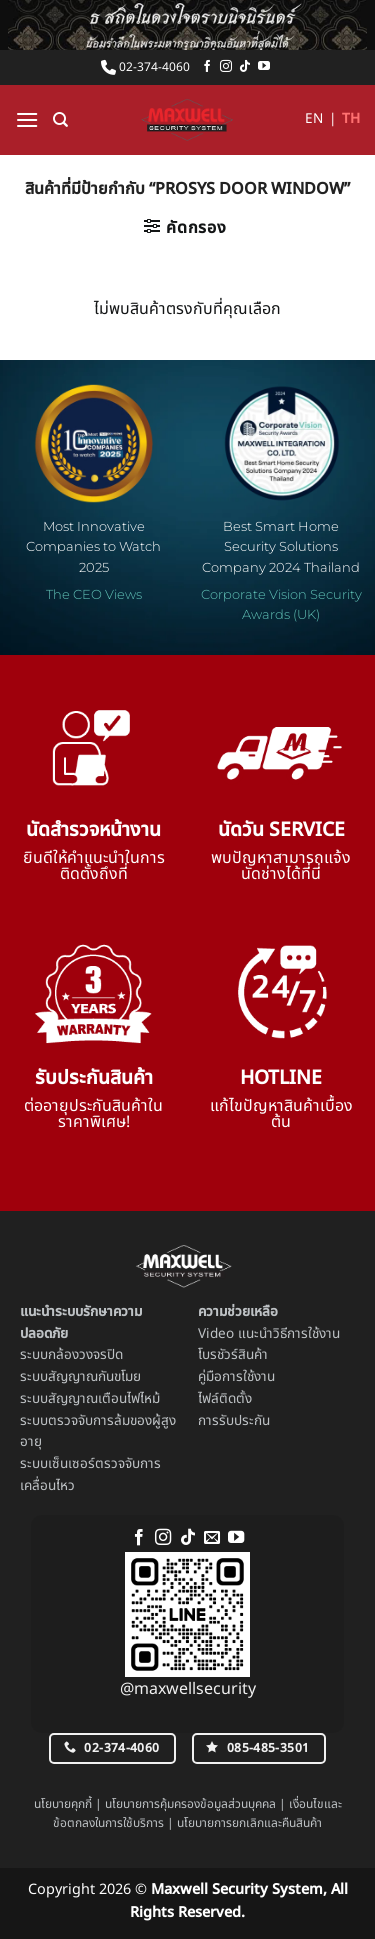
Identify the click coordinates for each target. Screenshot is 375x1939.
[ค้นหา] (60, 120)
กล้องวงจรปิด (85, 1355)
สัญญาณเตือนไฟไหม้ (104, 1399)
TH (351, 119)
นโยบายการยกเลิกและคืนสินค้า (249, 1823)
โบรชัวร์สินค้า (233, 1355)
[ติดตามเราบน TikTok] (245, 67)
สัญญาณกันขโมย (94, 1377)
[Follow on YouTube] (264, 67)
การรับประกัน (234, 1421)
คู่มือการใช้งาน (236, 1377)
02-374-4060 (145, 67)
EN (314, 119)
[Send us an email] (212, 1538)
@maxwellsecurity (188, 1689)
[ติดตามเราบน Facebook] (207, 67)
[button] (27, 119)
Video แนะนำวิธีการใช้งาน (269, 1334)
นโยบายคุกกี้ (63, 1804)
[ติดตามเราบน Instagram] (226, 67)
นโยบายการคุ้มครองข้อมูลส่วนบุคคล (190, 1804)
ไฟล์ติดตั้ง (225, 1399)
